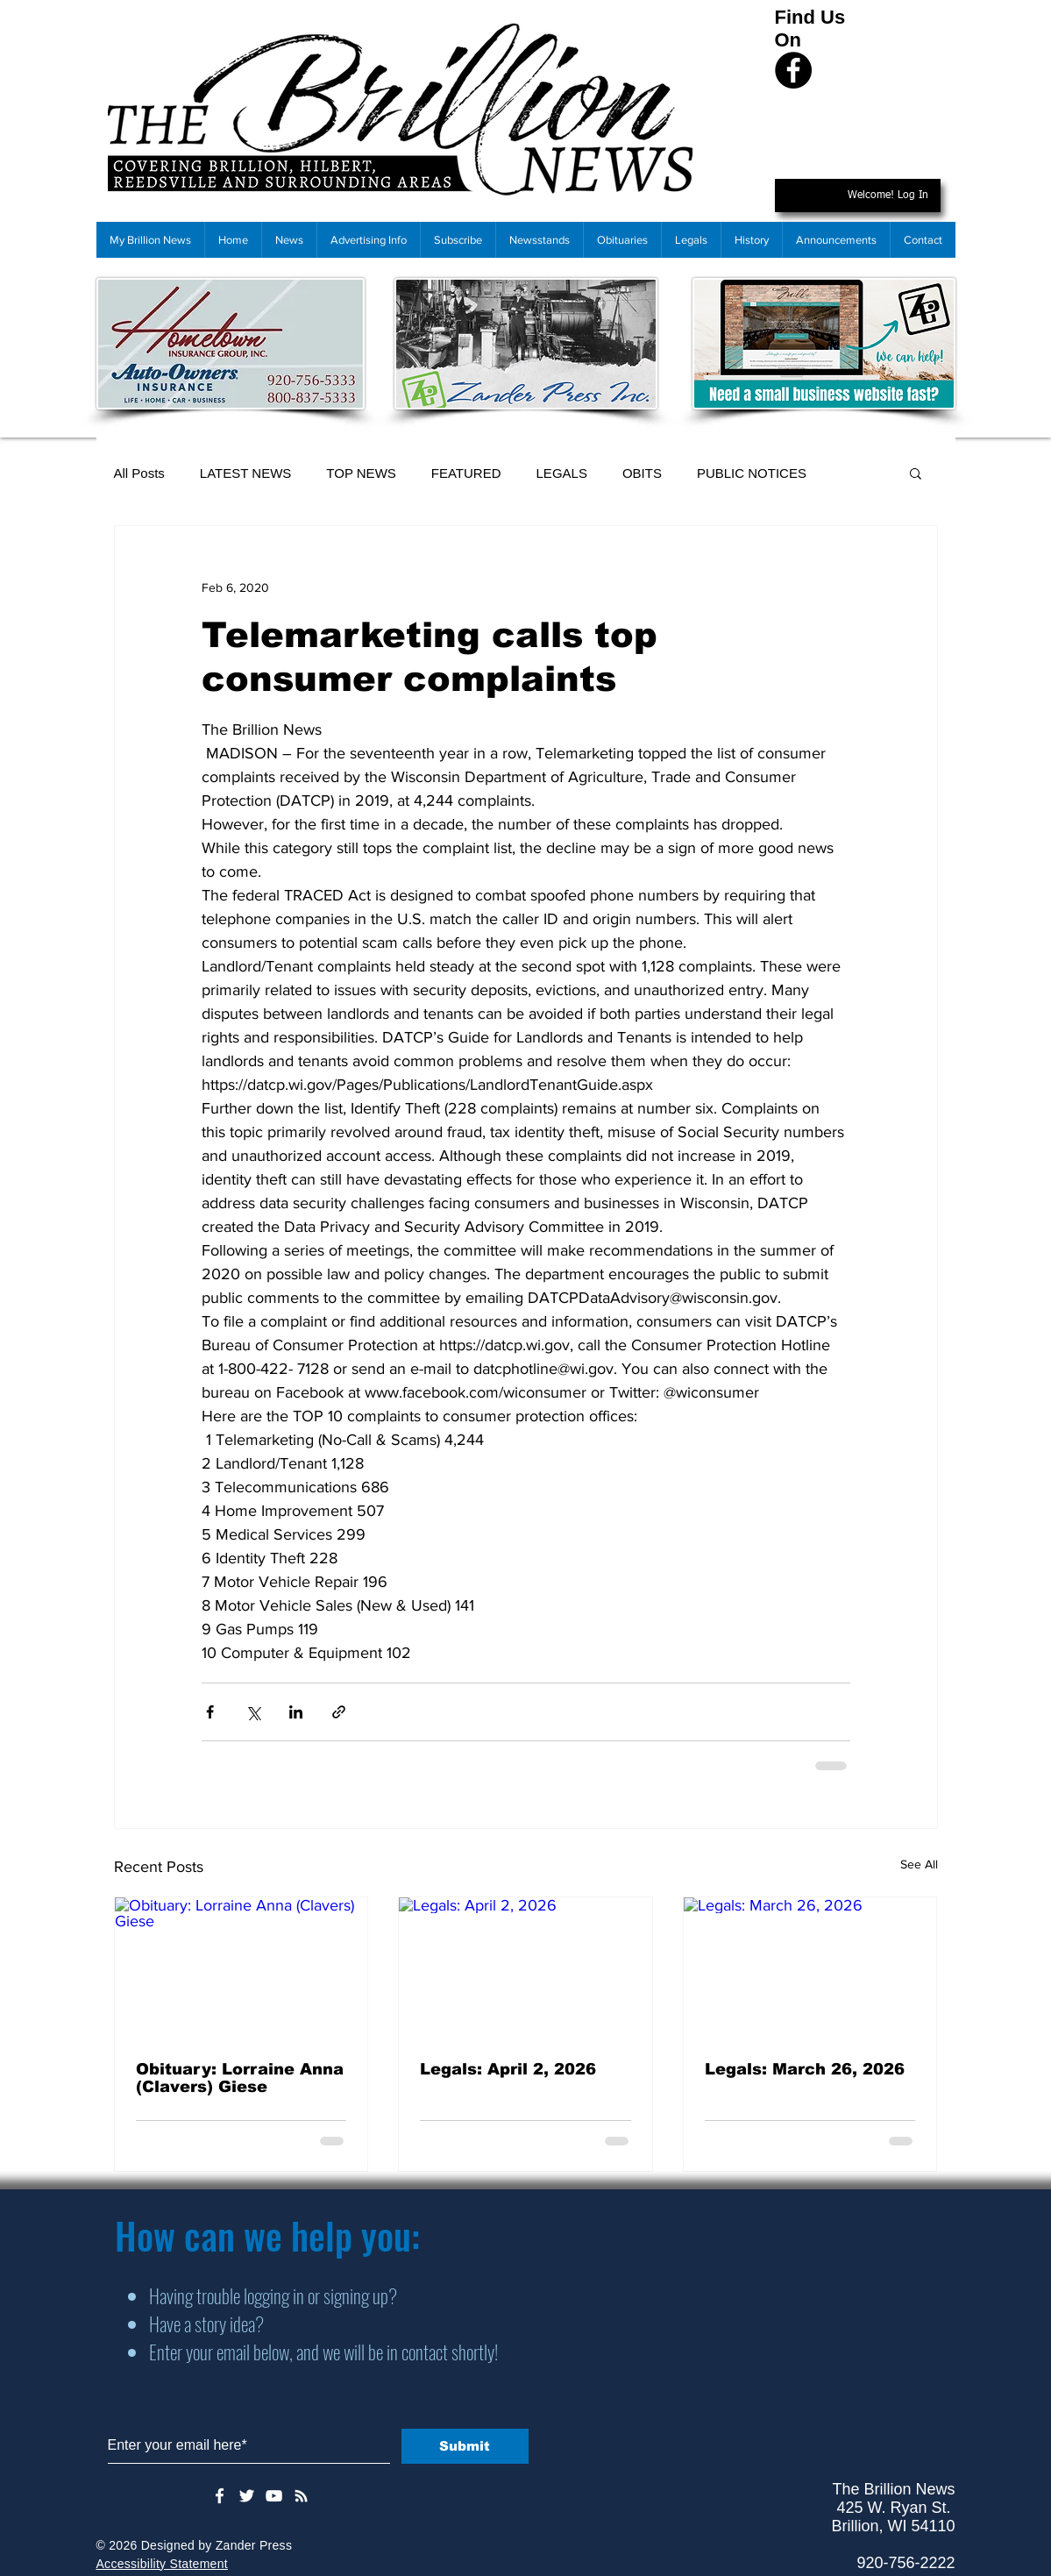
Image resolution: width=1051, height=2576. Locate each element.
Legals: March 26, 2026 (805, 2069)
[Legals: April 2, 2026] (525, 1968)
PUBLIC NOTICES (751, 473)
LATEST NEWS (245, 473)
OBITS (642, 473)
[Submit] (465, 2446)
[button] (915, 473)
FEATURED (466, 473)
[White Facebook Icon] (219, 2496)
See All (919, 1864)
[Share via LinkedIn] (296, 1712)
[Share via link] (338, 1712)
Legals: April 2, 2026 (508, 2069)
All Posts (139, 473)
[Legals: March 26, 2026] (810, 1968)
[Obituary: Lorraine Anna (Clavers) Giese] (241, 1968)
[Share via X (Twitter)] (253, 1712)
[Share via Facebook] (210, 1712)
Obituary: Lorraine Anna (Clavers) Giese (240, 2078)
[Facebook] (793, 70)
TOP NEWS (360, 473)
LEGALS (561, 473)
